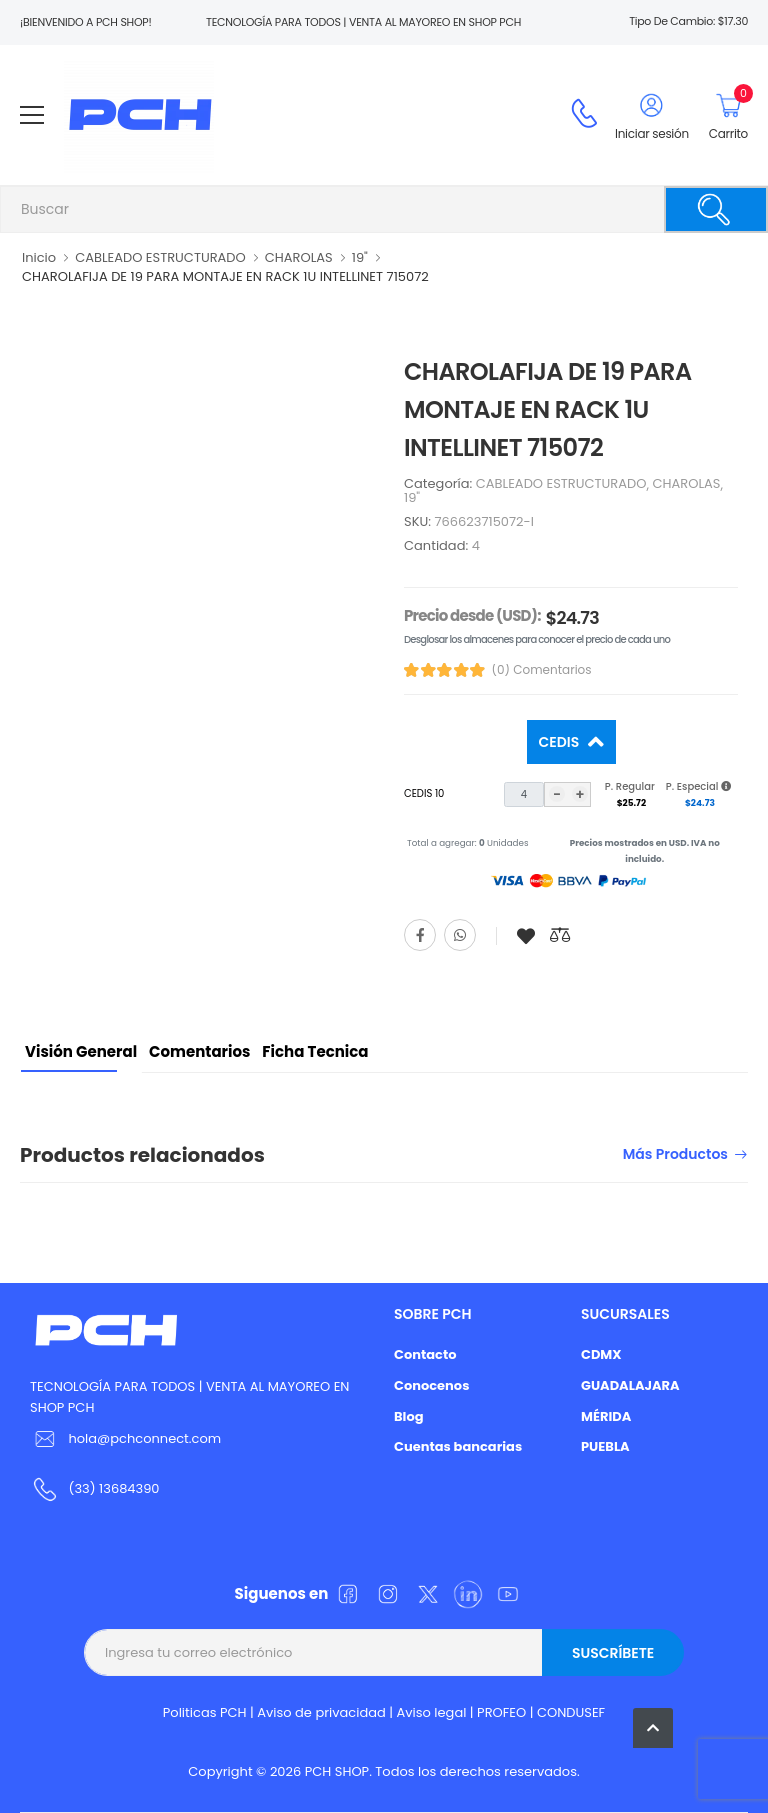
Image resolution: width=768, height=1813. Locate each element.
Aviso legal (432, 1712)
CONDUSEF (571, 1712)
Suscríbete (613, 1653)
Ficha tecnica (315, 1051)
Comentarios (199, 1051)
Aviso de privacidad (321, 1712)
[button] (653, 1728)
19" (360, 257)
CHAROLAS (299, 257)
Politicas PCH (205, 1712)
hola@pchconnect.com (144, 1438)
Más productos (675, 1155)
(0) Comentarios (542, 670)
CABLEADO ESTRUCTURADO (160, 257)
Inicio (39, 257)
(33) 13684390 (113, 1488)
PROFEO (501, 1712)
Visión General (81, 1051)
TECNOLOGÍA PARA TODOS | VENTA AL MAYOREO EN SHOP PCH (189, 1397)
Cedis (561, 742)
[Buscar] (716, 209)
